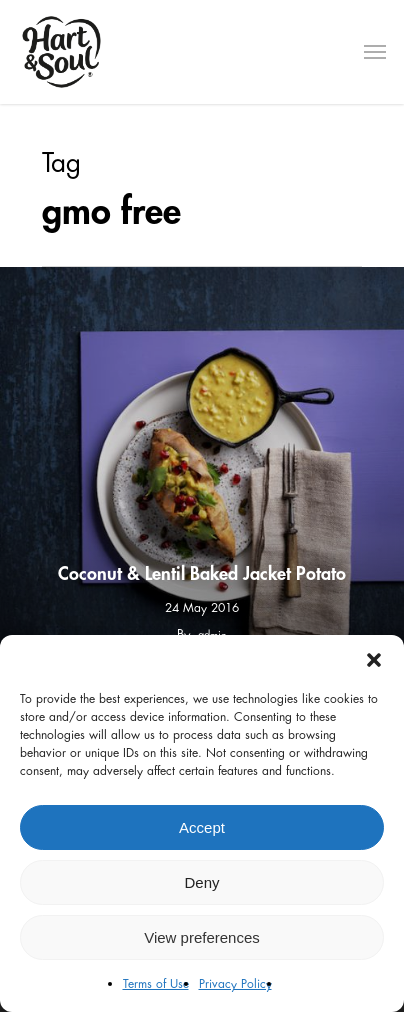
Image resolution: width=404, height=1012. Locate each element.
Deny (201, 882)
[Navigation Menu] (375, 52)
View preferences (202, 937)
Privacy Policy (235, 984)
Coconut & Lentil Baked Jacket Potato (202, 574)
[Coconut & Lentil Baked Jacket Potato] (202, 469)
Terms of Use (156, 984)
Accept (202, 827)
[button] (374, 660)
